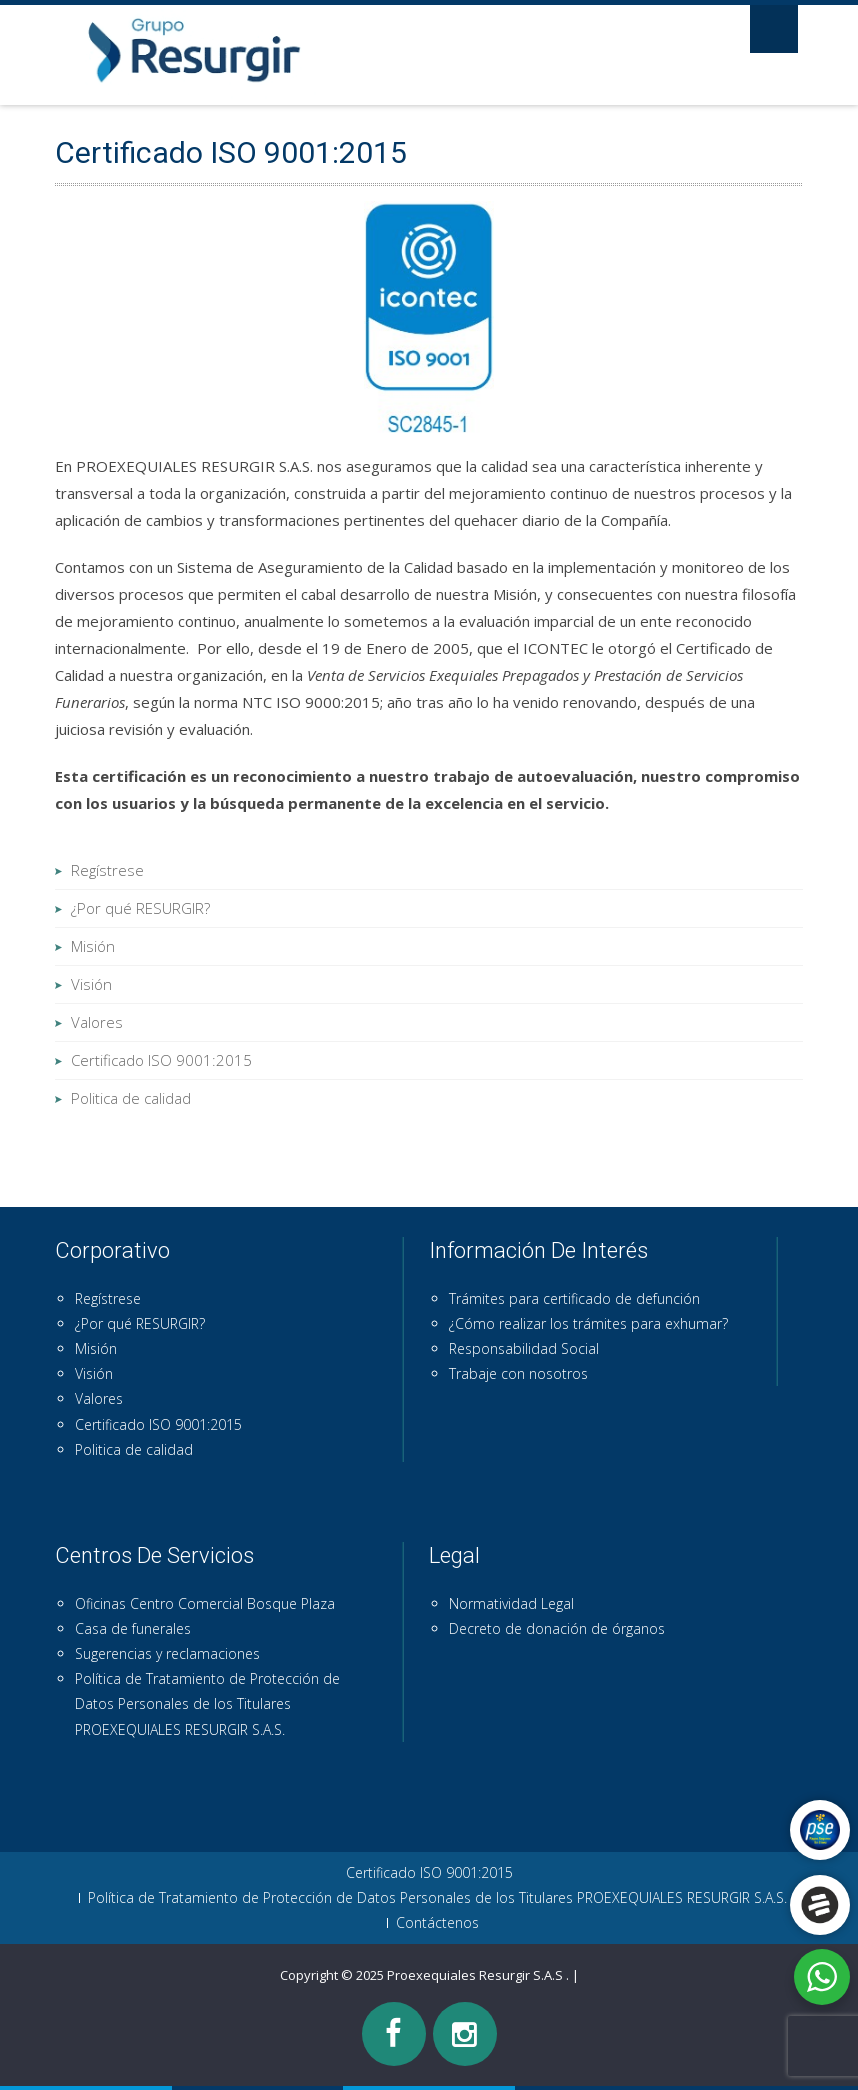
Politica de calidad (131, 1098)
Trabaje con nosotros (518, 1373)
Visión (91, 984)
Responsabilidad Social (524, 1348)
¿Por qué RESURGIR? (140, 908)
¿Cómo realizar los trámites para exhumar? (588, 1323)
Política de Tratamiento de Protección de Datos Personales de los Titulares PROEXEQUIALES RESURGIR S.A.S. (207, 1703)
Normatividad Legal (511, 1603)
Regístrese (107, 870)
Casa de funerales (133, 1628)
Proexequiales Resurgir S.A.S (476, 1975)
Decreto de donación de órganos (557, 1628)
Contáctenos (437, 1923)
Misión (93, 946)
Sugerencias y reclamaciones (167, 1653)
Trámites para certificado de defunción (574, 1298)
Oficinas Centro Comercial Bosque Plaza (205, 1603)
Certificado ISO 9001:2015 (161, 1060)
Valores (97, 1022)
